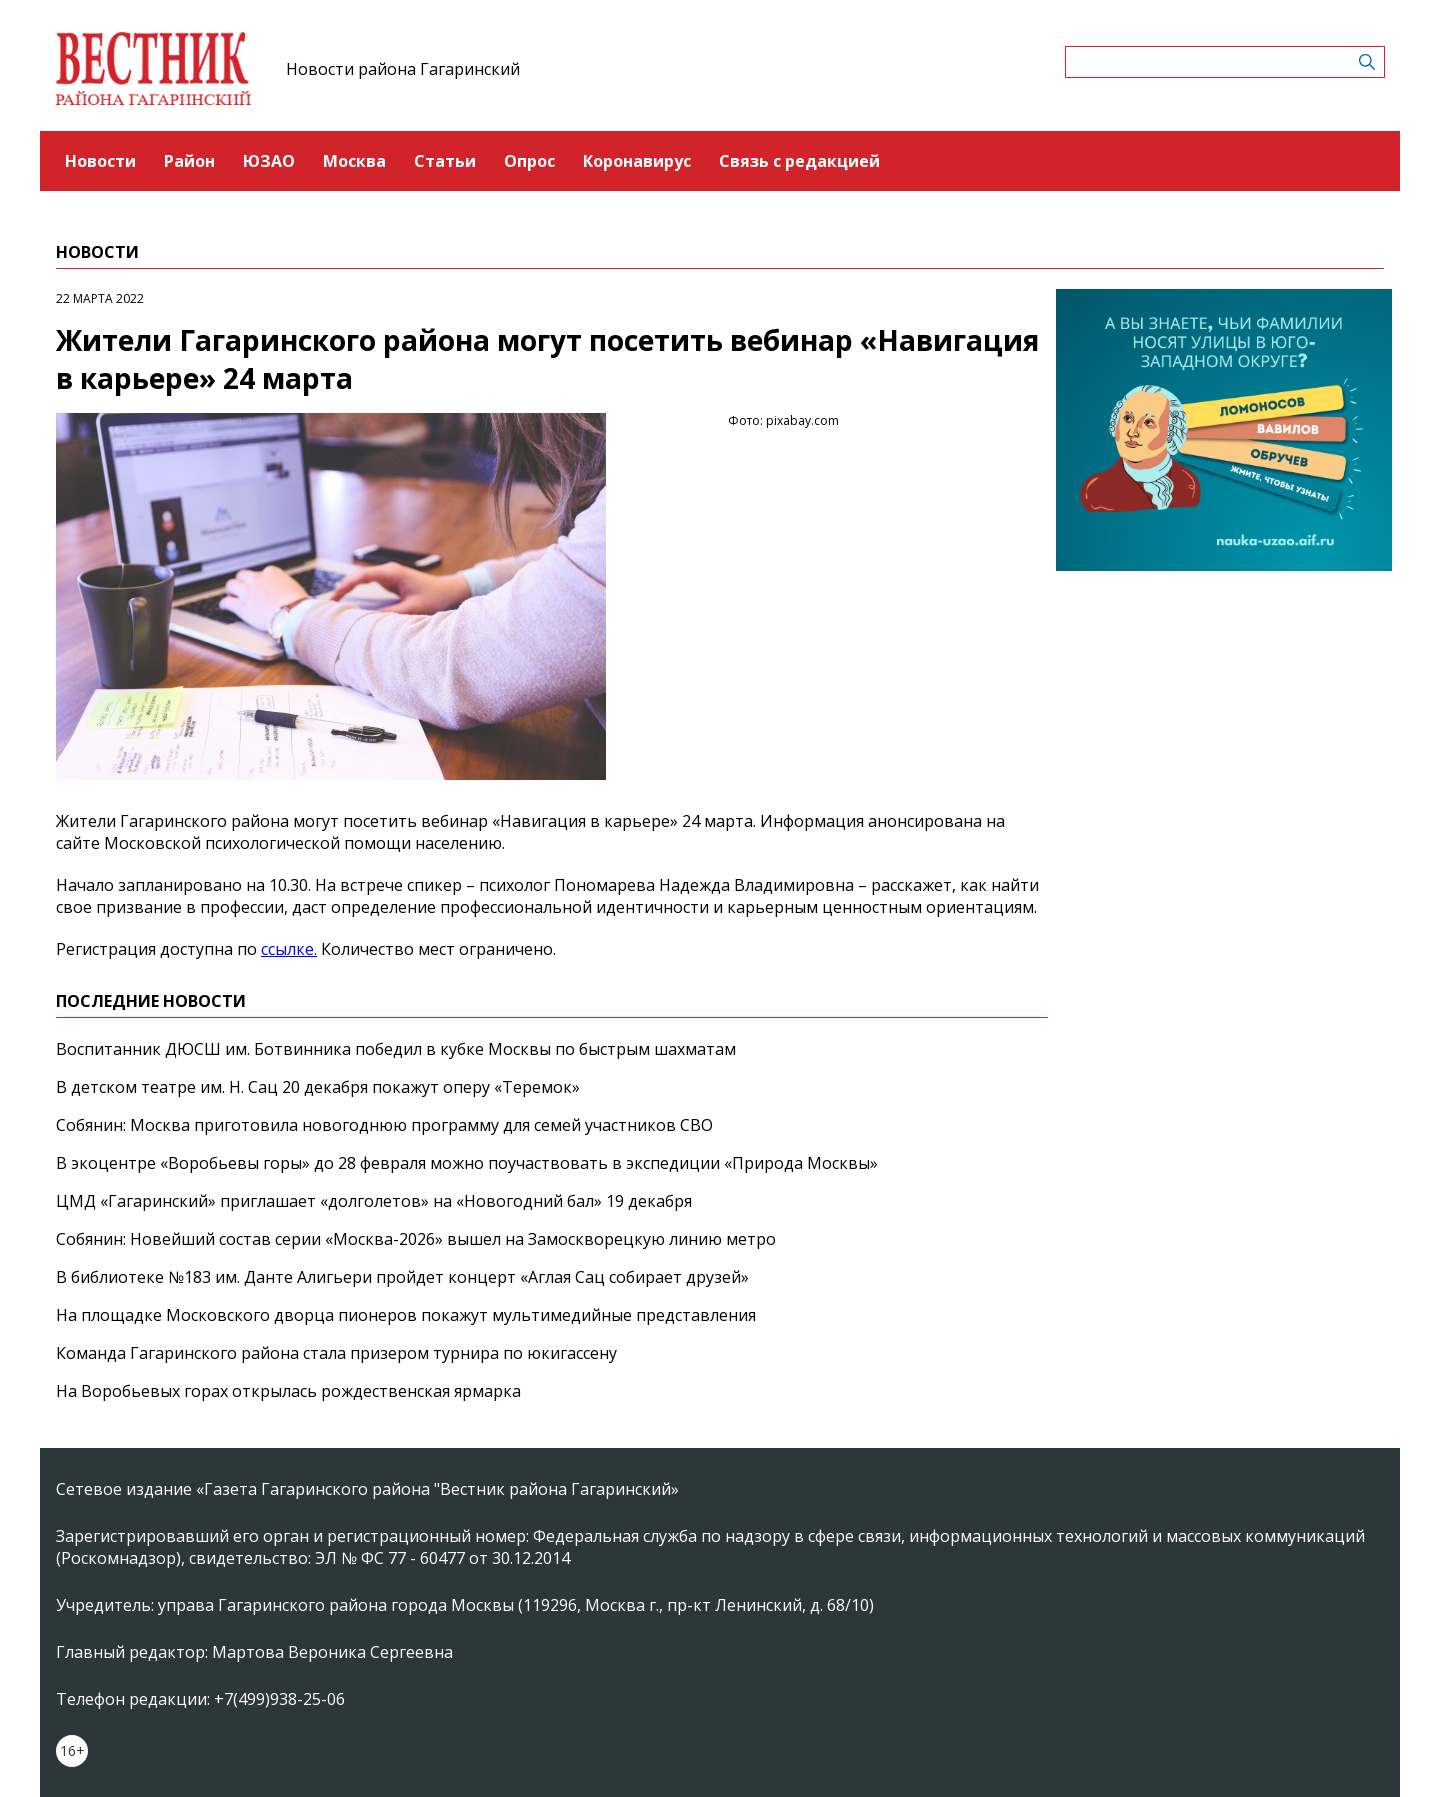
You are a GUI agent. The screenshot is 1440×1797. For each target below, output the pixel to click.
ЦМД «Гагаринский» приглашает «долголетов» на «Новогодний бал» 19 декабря (374, 1201)
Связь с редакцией (799, 161)
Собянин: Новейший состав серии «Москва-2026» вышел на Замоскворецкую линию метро (416, 1239)
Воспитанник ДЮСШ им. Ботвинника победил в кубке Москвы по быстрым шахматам (396, 1049)
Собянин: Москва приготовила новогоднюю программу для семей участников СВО (384, 1125)
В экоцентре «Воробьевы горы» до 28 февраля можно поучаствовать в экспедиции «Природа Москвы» (467, 1163)
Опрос (529, 161)
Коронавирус (637, 161)
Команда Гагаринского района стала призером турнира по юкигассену (336, 1353)
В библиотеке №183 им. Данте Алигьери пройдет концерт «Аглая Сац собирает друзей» (402, 1277)
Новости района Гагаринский (403, 69)
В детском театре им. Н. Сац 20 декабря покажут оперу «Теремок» (318, 1087)
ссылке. (289, 949)
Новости (100, 161)
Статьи (445, 161)
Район (189, 161)
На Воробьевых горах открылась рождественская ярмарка (288, 1391)
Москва (354, 161)
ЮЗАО (269, 161)
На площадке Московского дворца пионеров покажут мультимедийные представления (406, 1315)
